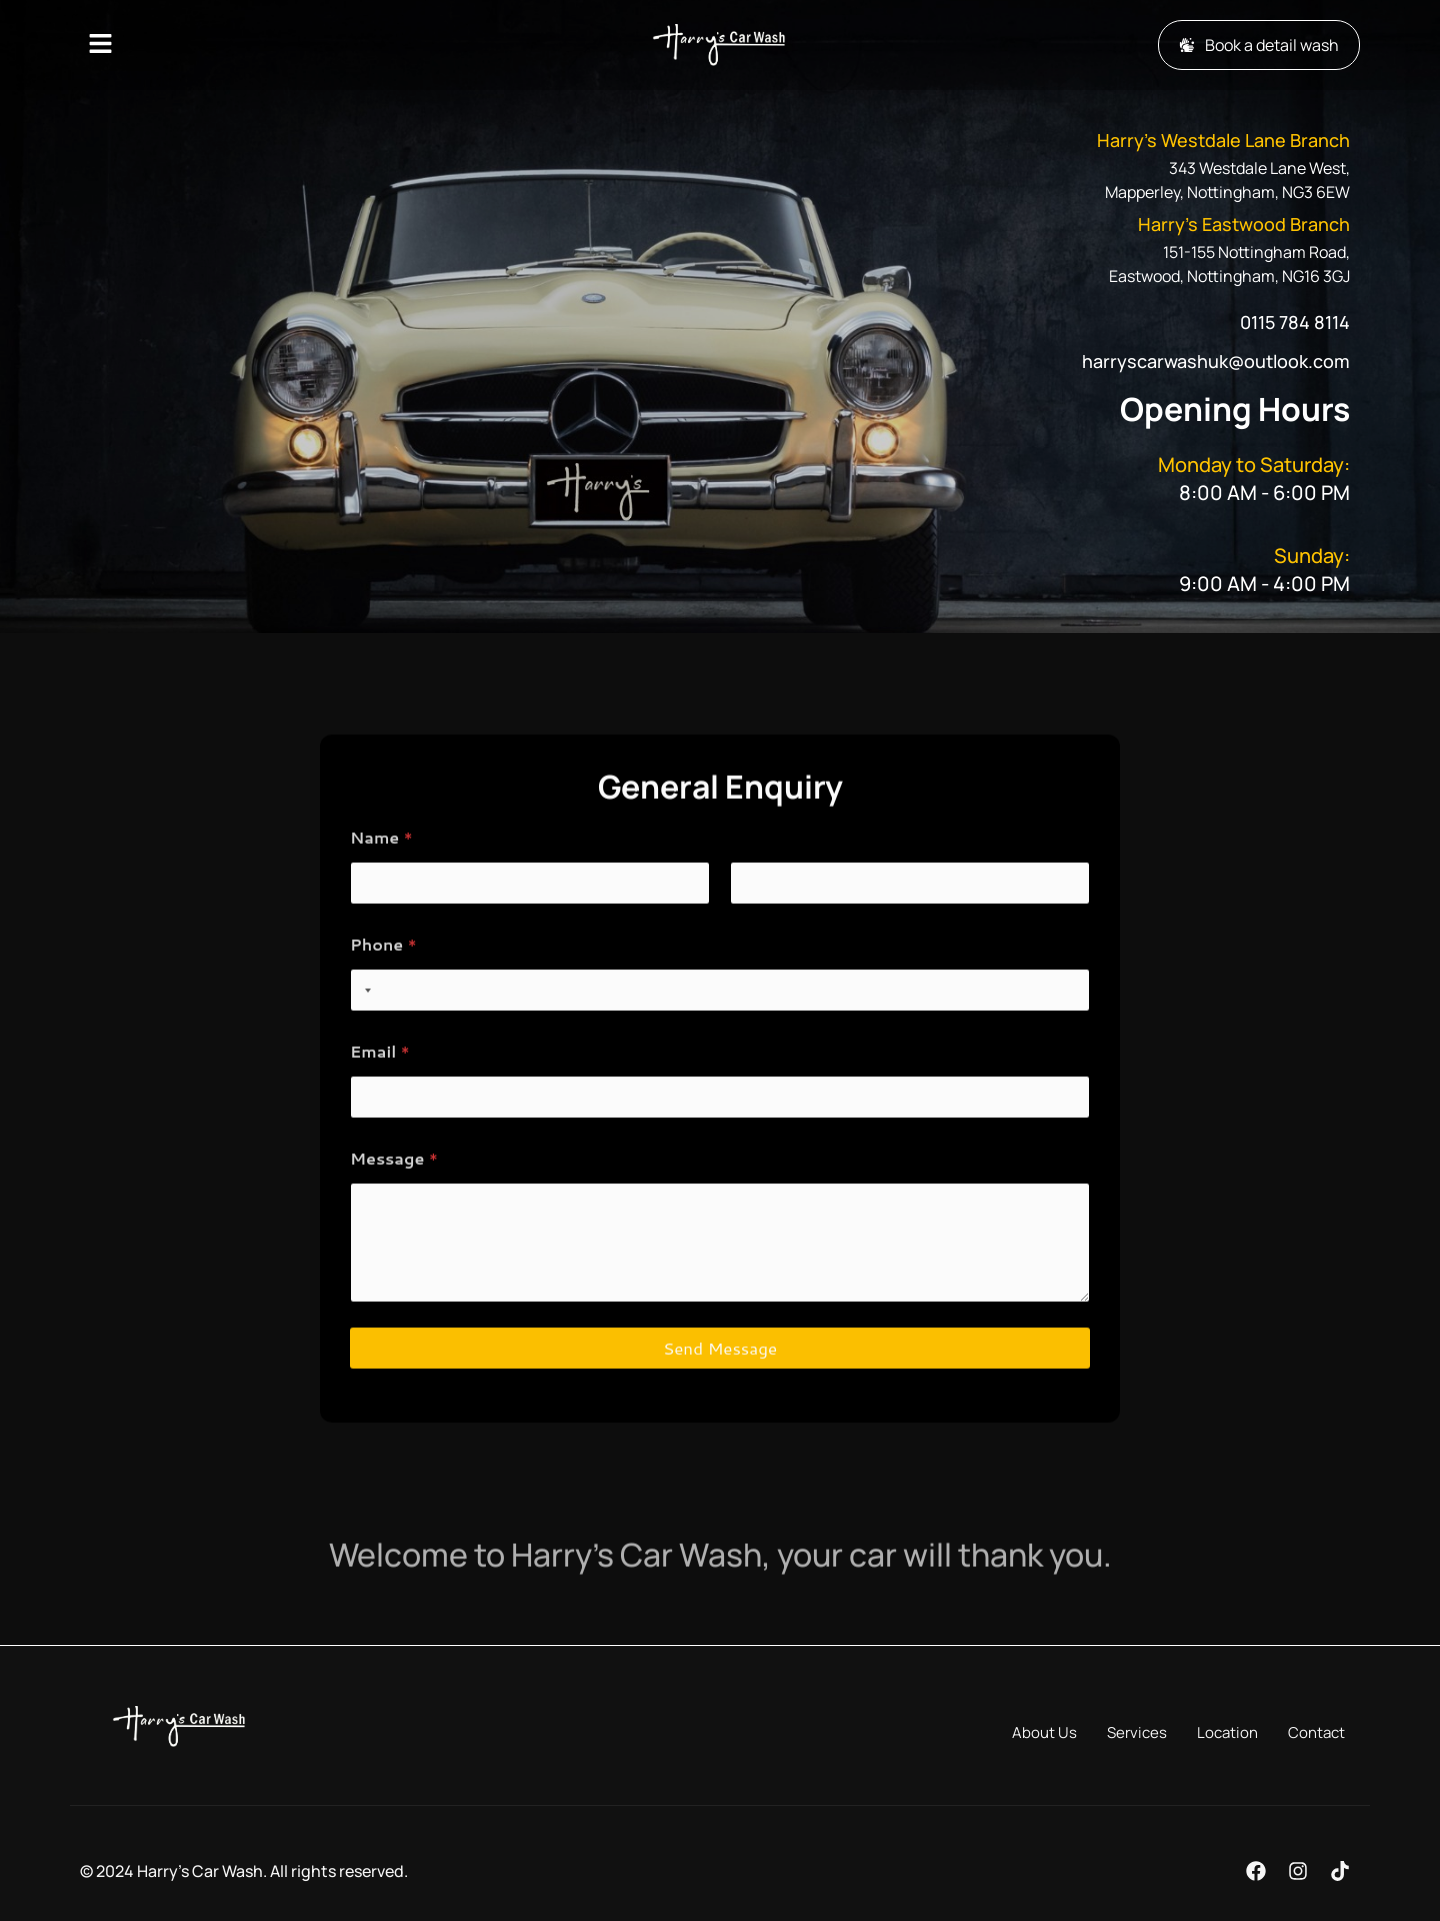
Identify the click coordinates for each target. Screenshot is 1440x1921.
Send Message (720, 1405)
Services (1137, 1732)
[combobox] (364, 1047)
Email (380, 1108)
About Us (1044, 1732)
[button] (232, 44)
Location (1227, 1732)
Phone (383, 1001)
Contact (1316, 1732)
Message (394, 1215)
